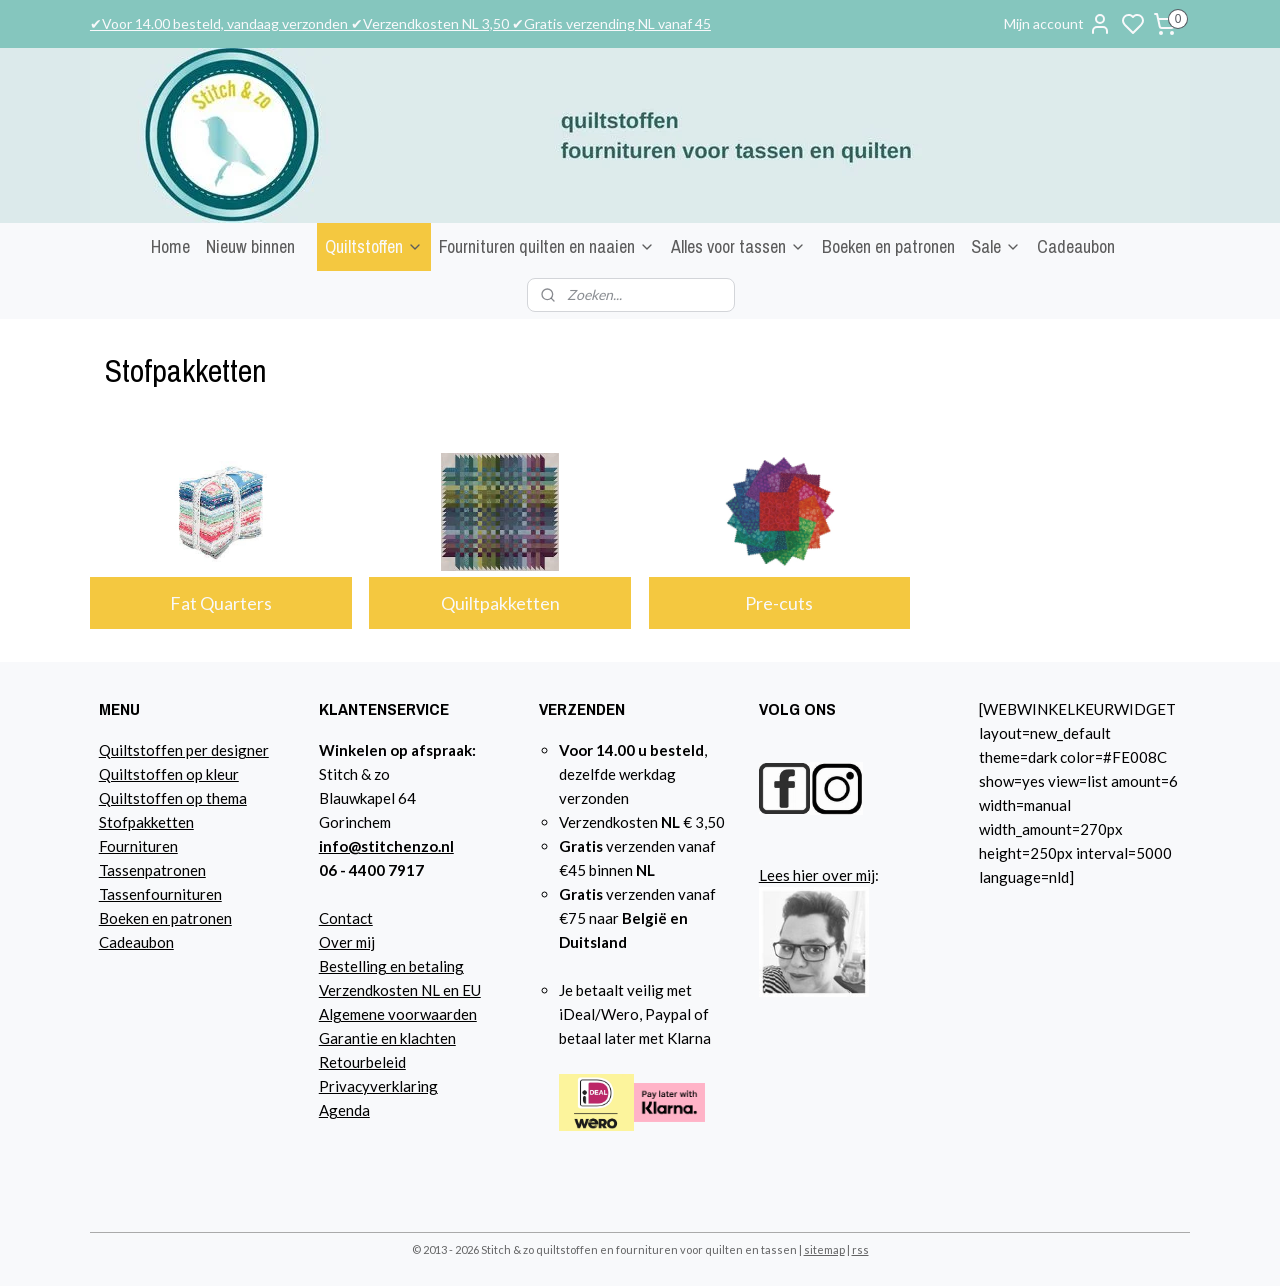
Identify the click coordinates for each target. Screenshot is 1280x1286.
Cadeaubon (1076, 246)
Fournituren (138, 846)
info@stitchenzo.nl (386, 846)
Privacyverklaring (378, 1086)
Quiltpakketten (500, 603)
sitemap (824, 1249)
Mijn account (1058, 24)
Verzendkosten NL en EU (400, 990)
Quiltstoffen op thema (173, 798)
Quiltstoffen (374, 246)
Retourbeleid (362, 1062)
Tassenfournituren (160, 894)
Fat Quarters (221, 603)
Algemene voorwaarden (398, 1014)
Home (170, 246)
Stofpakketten (146, 822)
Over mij (347, 942)
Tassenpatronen (152, 870)
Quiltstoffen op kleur (169, 774)
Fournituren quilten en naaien (547, 246)
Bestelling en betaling (391, 966)
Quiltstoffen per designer (184, 750)
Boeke (120, 918)
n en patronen (186, 918)
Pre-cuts (780, 603)
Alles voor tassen (738, 246)
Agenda (344, 1110)
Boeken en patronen (888, 246)
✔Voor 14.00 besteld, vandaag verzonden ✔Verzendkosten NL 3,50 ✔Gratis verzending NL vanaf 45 (400, 23)
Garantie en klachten (387, 1038)
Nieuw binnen (250, 246)
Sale (996, 246)
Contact (346, 918)
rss (860, 1249)
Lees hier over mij (817, 875)
